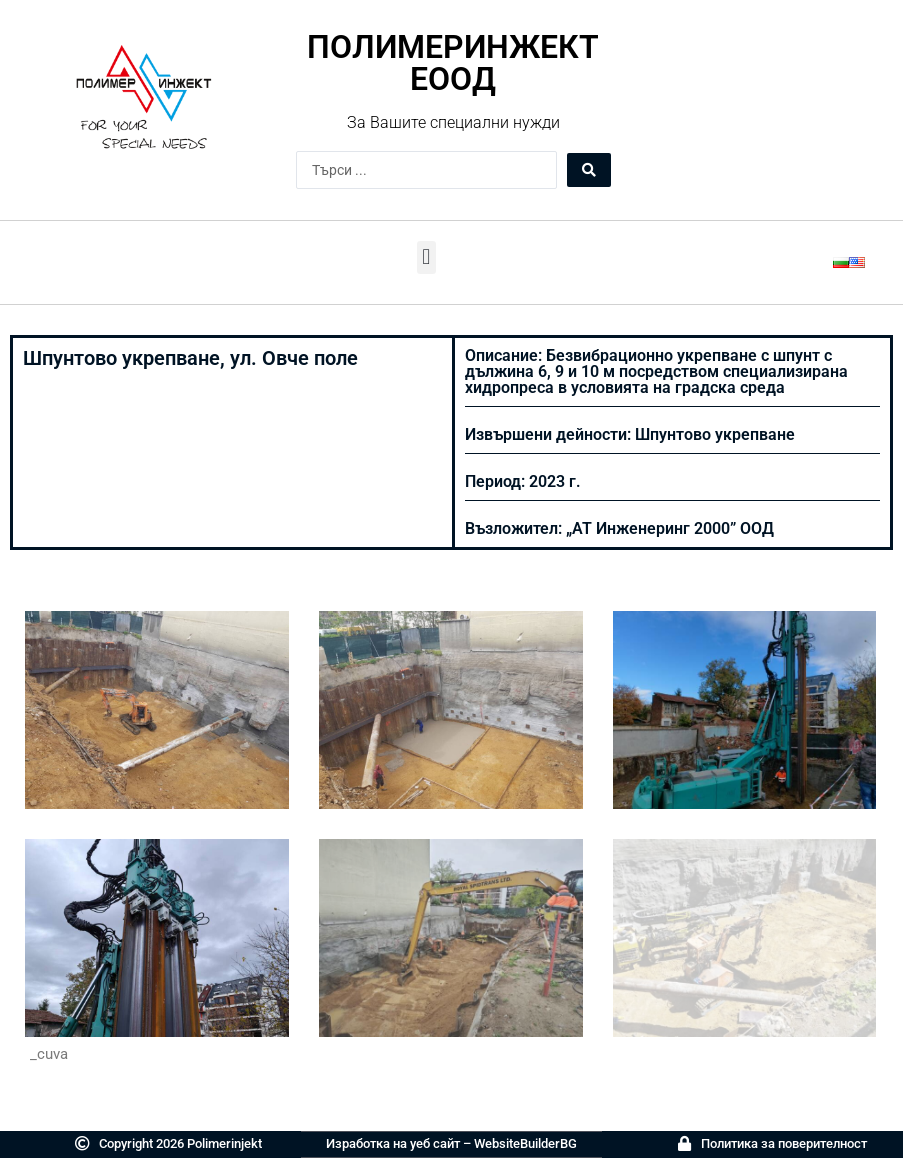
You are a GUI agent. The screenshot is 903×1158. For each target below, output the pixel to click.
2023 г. (555, 481)
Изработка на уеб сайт (393, 1143)
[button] (426, 257)
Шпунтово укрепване (715, 434)
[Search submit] (589, 170)
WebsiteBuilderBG (525, 1143)
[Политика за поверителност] (684, 1143)
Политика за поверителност (784, 1143)
